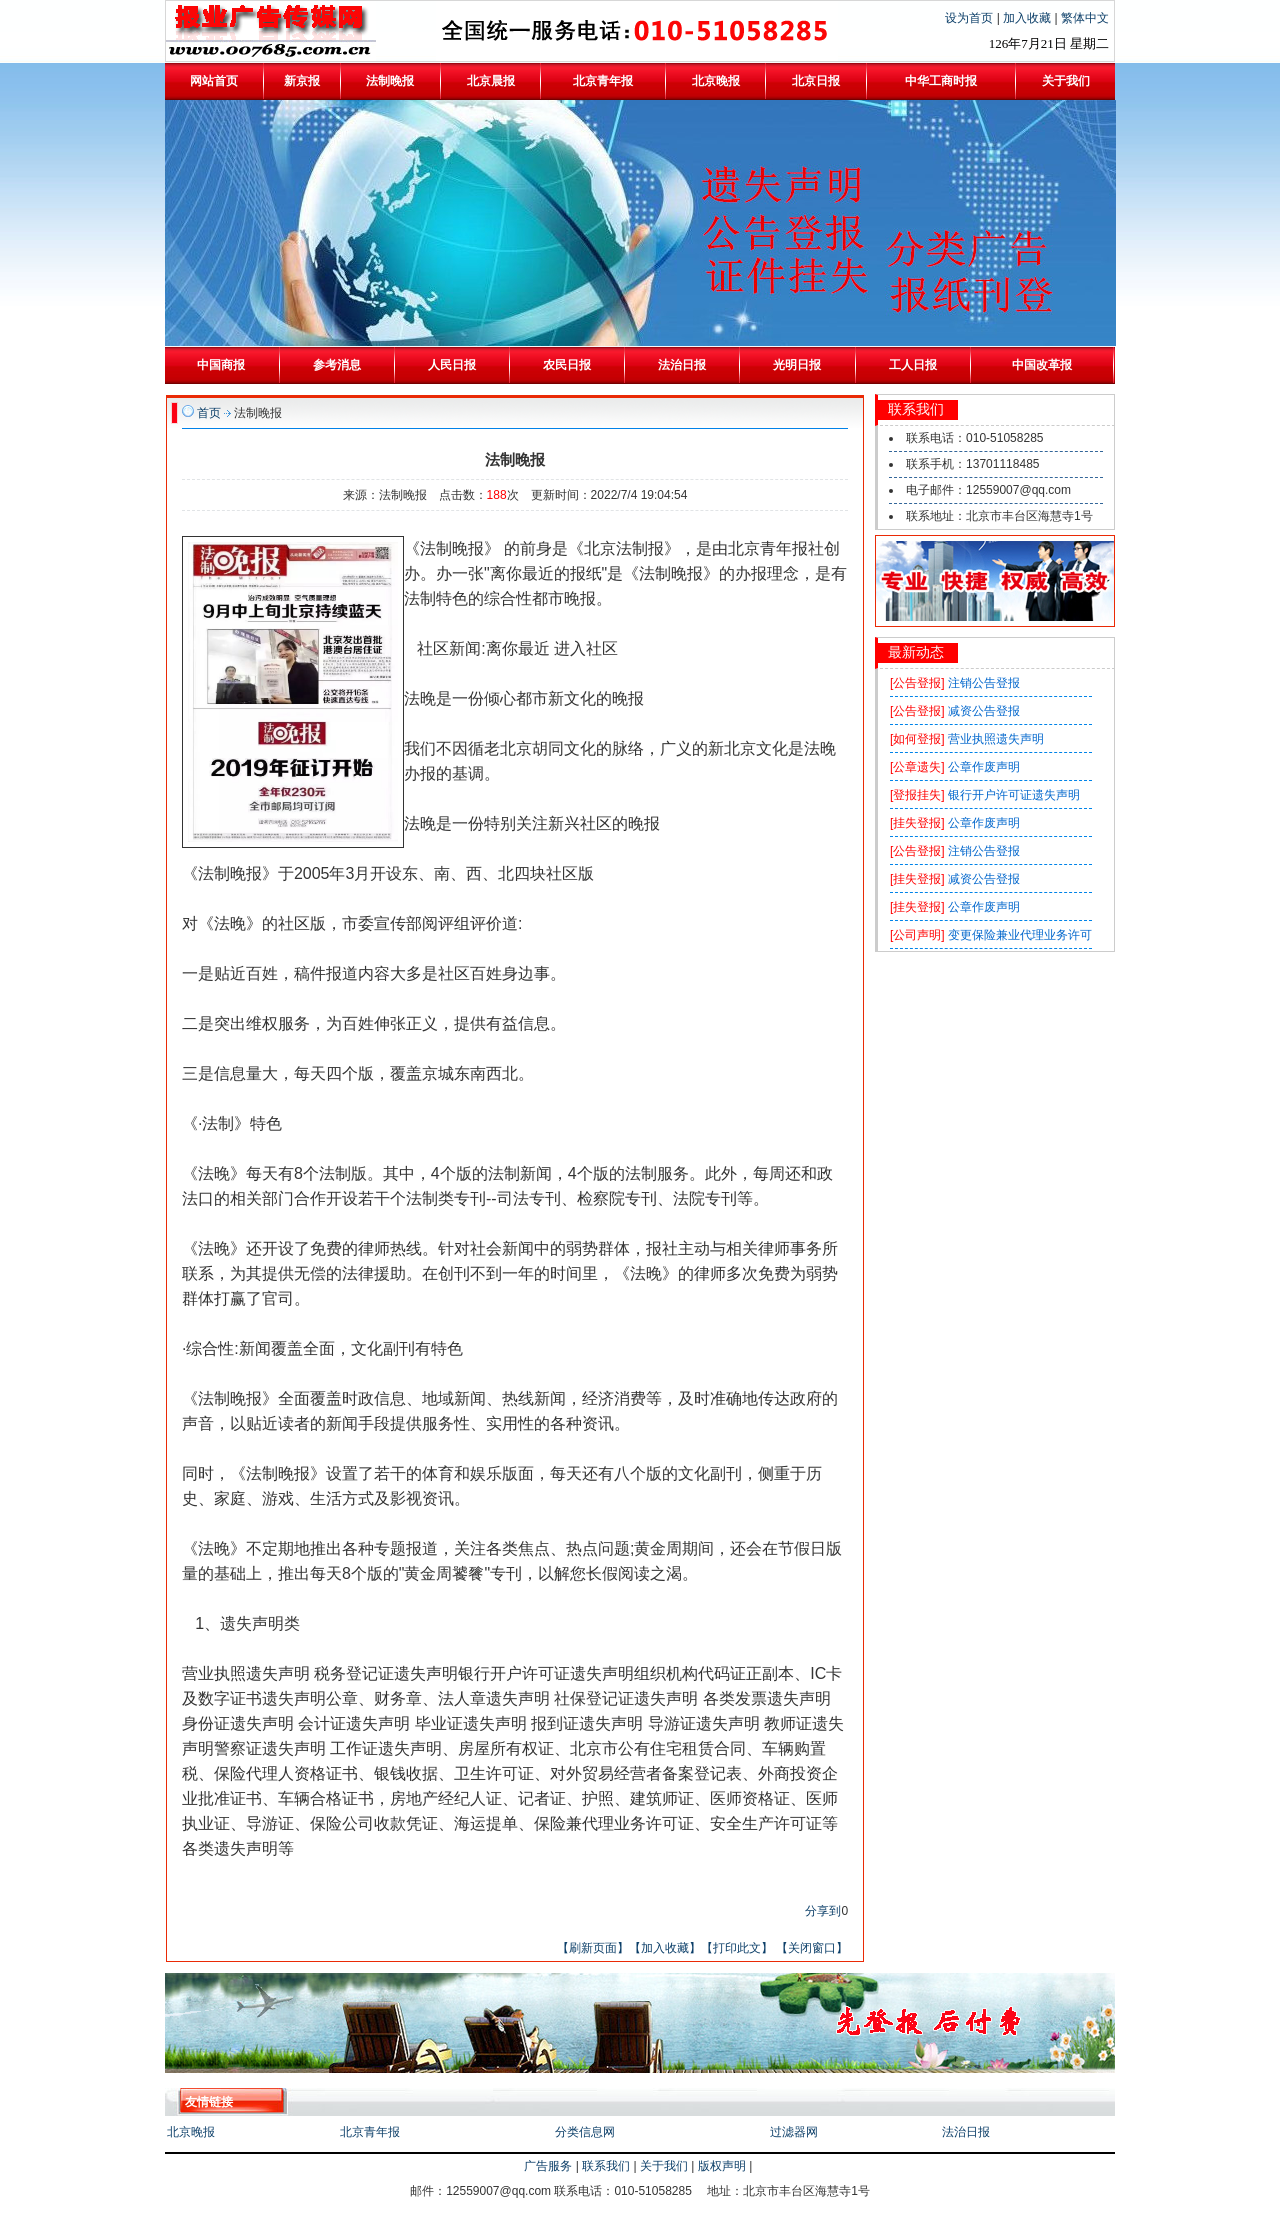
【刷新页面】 (593, 1948)
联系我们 (606, 2166)
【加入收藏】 (665, 1948)
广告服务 (548, 2166)
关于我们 (664, 2166)
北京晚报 (191, 2132)
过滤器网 (794, 2132)
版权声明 (722, 2166)
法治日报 (966, 2132)
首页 (209, 413)
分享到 (823, 1911)
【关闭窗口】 (812, 1948)
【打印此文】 (737, 1948)
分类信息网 (585, 2132)
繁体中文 (1085, 18)
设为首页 (970, 18)
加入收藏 (1028, 18)
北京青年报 (370, 2132)
